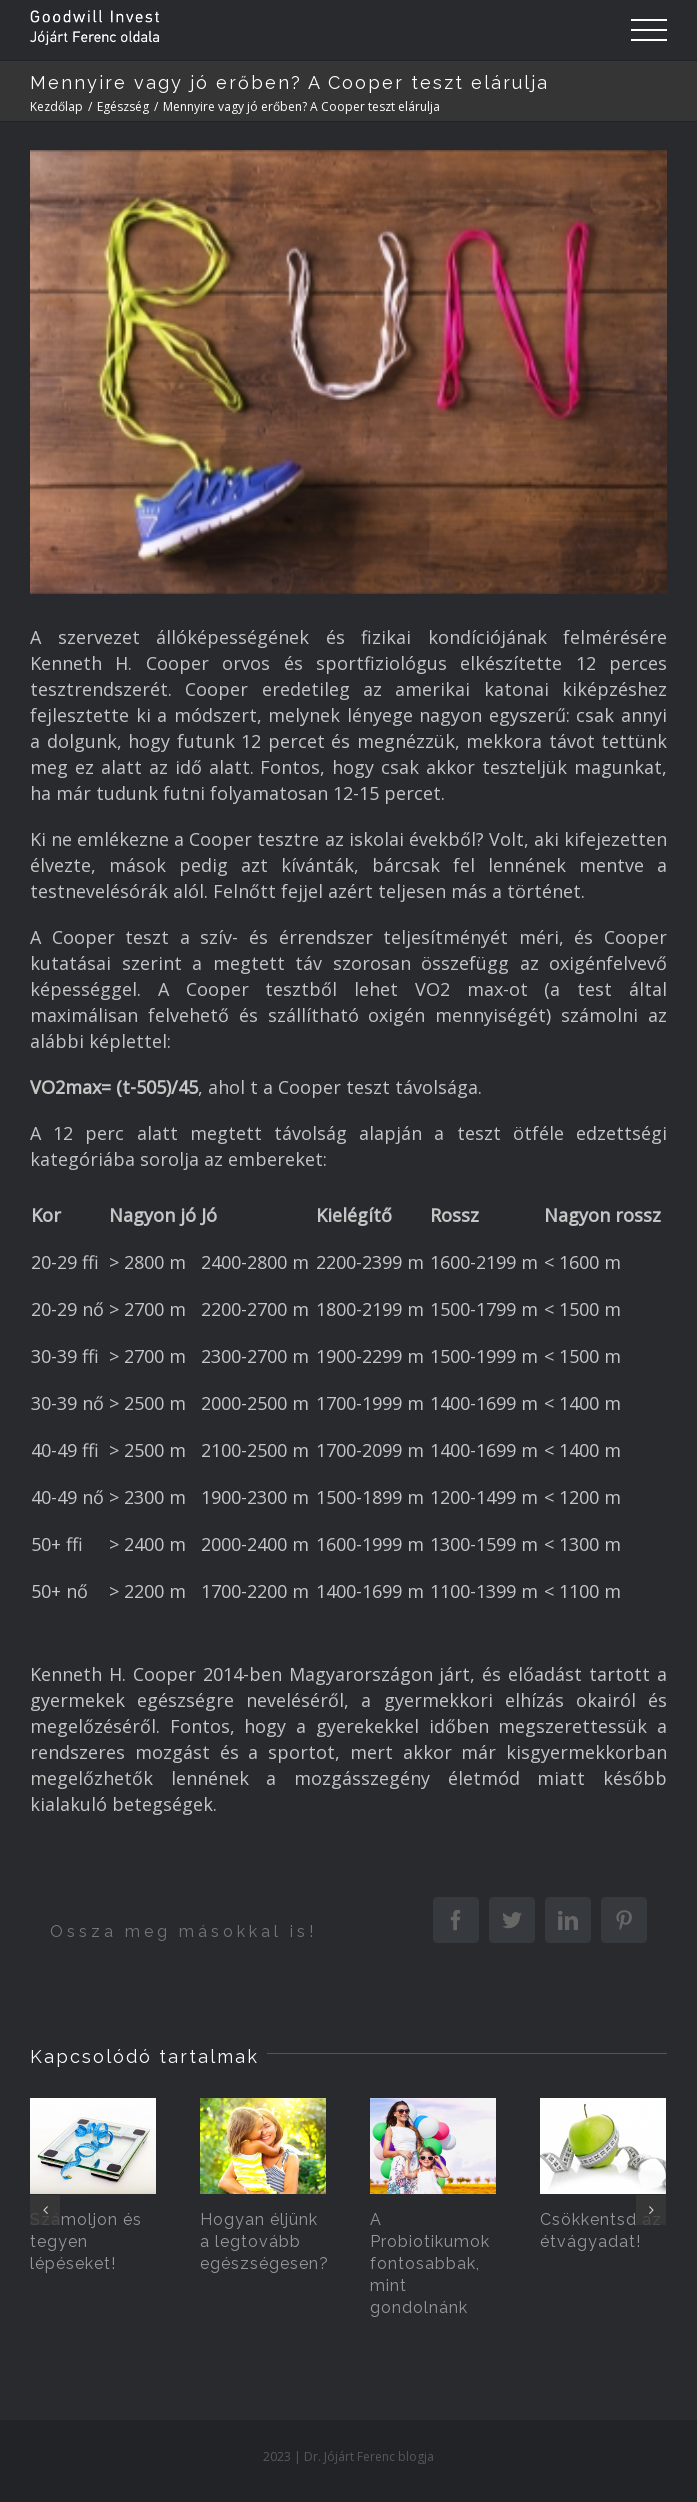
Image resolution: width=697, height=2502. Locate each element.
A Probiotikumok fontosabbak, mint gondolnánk (430, 2263)
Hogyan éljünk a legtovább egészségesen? (264, 2241)
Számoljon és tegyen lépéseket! (86, 2241)
